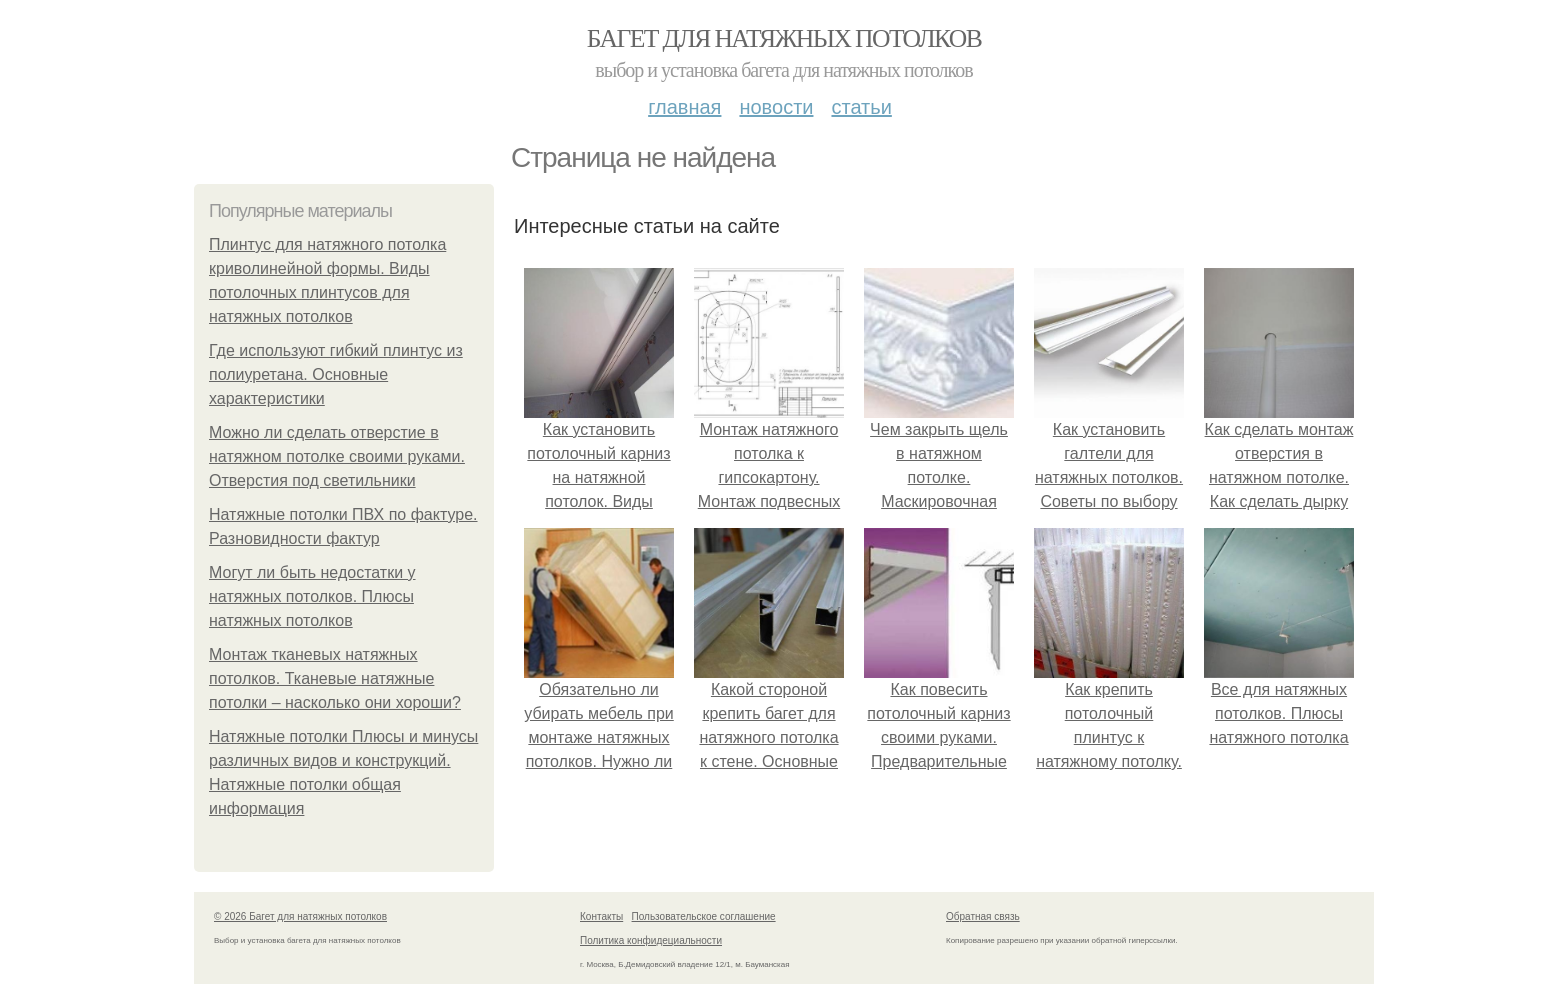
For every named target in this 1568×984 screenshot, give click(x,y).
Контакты (601, 916)
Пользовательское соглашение (704, 916)
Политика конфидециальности (651, 940)
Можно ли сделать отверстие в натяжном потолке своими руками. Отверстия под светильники (337, 456)
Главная (684, 107)
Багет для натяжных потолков (784, 38)
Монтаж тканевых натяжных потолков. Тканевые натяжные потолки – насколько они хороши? (335, 678)
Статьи (861, 107)
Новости (776, 107)
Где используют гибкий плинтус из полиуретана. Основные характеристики (336, 374)
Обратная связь (983, 916)
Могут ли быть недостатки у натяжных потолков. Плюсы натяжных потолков (312, 596)
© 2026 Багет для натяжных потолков (300, 916)
